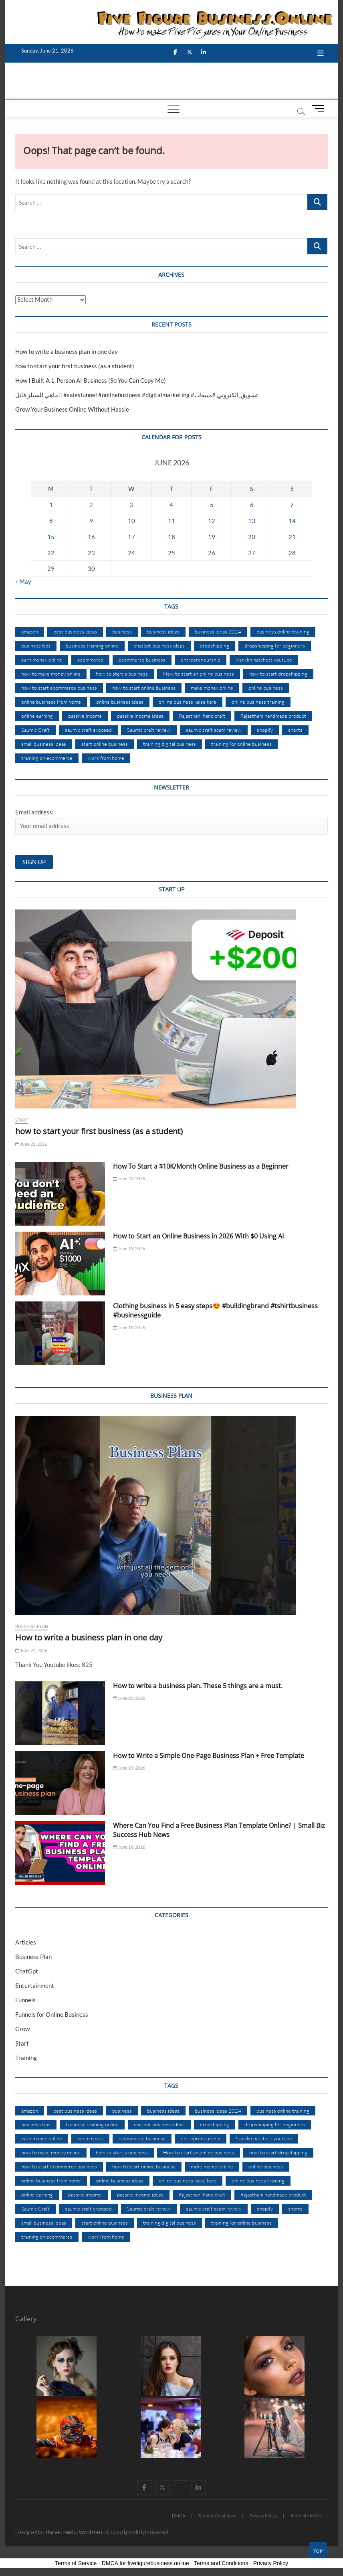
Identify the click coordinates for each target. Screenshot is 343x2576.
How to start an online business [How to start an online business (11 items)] (198, 673)
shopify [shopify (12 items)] (265, 730)
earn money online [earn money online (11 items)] (41, 659)
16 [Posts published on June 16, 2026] (91, 536)
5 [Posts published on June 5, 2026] (212, 504)
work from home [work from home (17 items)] (106, 758)
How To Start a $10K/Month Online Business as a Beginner (201, 1166)
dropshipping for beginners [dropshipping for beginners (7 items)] (274, 645)
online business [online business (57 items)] (265, 687)
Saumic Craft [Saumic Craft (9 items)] (35, 730)
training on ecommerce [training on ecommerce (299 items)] (47, 758)
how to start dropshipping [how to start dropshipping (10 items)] (278, 673)
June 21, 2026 (31, 1144)
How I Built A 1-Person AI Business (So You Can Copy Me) (90, 380)
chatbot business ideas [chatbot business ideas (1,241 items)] (159, 645)
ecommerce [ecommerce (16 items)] (90, 659)
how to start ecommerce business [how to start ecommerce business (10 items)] (59, 687)
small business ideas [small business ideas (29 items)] (43, 744)
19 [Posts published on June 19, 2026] (211, 536)
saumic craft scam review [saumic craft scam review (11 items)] (214, 730)
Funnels (25, 2000)
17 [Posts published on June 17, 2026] (131, 536)
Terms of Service (306, 2515)
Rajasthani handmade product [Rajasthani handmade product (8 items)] (273, 716)
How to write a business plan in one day (66, 351)
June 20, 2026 (129, 1178)
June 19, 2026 (129, 1248)
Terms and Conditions (221, 2563)
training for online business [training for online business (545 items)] (241, 744)
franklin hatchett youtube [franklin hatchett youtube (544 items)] (264, 659)
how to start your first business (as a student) (74, 365)
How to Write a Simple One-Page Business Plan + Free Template (208, 1755)
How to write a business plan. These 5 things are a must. (197, 1685)
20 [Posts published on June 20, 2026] (251, 536)
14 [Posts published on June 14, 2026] (292, 520)
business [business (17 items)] (122, 631)
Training (26, 2057)
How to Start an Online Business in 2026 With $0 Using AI (198, 1236)
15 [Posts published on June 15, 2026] (50, 536)
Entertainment (34, 1985)
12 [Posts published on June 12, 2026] (211, 520)
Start (21, 1120)
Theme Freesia (60, 2532)
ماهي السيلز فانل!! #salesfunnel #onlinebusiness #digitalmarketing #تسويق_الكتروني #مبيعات (136, 394)
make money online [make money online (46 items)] (212, 687)
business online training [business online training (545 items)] (282, 631)
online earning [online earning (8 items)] (37, 716)
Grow (22, 2028)
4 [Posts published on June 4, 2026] (171, 504)
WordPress (91, 2532)
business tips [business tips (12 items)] (35, 645)
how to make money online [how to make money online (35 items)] (51, 673)
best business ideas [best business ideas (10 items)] (75, 631)
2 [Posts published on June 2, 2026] (91, 504)
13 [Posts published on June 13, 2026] (251, 520)
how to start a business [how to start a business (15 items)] (122, 673)
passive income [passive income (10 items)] (85, 716)
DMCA (178, 2515)
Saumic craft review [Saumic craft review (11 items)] (149, 730)
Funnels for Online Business (51, 2014)
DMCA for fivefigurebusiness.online (145, 2563)
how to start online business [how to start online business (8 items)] (144, 687)
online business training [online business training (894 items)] (258, 701)
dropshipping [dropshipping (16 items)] (214, 645)
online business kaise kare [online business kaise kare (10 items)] (187, 701)
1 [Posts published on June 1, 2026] (51, 504)
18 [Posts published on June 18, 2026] (171, 536)
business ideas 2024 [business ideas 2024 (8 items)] (218, 631)
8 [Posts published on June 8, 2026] (51, 520)
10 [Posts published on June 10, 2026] (131, 520)
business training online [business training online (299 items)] (92, 645)
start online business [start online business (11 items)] (104, 744)
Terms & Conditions (217, 2515)
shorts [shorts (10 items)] (295, 730)
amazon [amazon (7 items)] (29, 631)
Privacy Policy (263, 2515)
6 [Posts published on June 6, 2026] (252, 504)
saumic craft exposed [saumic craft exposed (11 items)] (88, 730)
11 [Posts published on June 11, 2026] (171, 520)
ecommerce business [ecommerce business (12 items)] (142, 659)
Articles (25, 1942)
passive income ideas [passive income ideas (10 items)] (140, 716)
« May (23, 581)
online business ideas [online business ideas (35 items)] (119, 701)
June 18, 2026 (129, 1327)
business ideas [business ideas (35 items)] (163, 631)
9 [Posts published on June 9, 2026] (91, 520)
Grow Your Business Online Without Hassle (72, 409)
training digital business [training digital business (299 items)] (169, 744)
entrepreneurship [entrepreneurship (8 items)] (200, 659)
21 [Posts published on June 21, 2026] (292, 536)
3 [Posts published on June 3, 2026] (131, 504)
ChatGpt (26, 1971)
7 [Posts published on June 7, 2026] (292, 504)
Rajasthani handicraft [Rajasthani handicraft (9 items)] (202, 716)
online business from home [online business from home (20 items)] (51, 701)
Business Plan (31, 1626)
